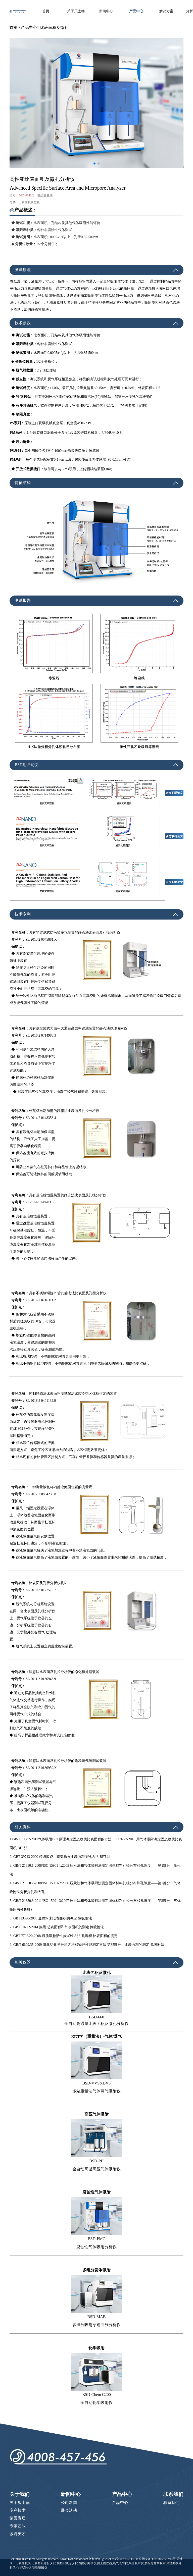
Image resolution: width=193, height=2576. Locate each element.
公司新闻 (69, 2502)
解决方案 (166, 11)
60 (96, 2017)
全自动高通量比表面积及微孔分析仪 (96, 2023)
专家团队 (18, 2526)
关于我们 (20, 2494)
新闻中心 (106, 11)
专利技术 (18, 2510)
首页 (45, 11)
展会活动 (69, 2510)
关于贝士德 (76, 11)
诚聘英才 (18, 2534)
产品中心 (136, 11)
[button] (94, 164)
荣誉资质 (18, 2518)
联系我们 (173, 2494)
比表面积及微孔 (54, 27)
